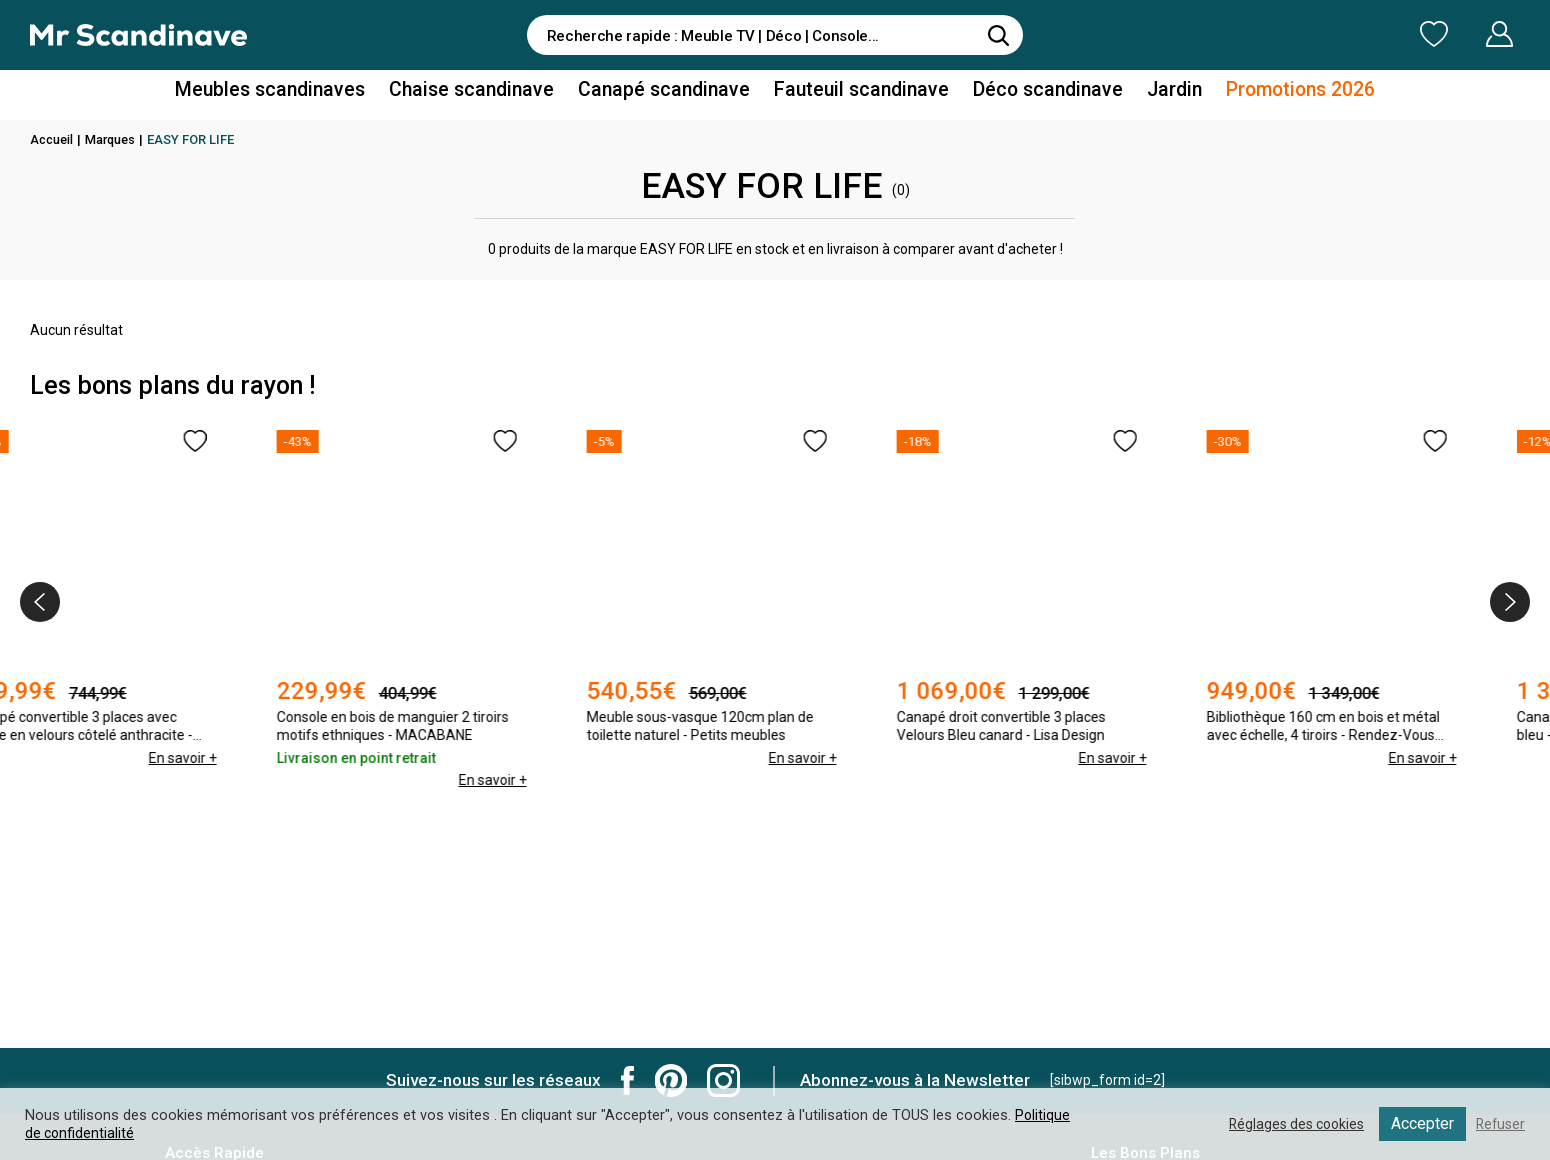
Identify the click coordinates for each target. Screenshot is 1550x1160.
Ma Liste (1329, 34)
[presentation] (40, 602)
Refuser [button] (1499, 1124)
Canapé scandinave (668, 93)
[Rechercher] (998, 35)
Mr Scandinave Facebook (628, 1080)
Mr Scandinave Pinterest (671, 1080)
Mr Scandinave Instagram (723, 1080)
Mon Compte (1461, 34)
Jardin (1143, 93)
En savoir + (245, 758)
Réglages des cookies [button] (1289, 1124)
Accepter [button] (1419, 1123)
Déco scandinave (1025, 93)
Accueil (53, 139)
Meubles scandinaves (303, 93)
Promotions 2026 (1263, 93)
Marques (114, 139)
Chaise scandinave (489, 93)
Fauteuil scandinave (851, 93)
